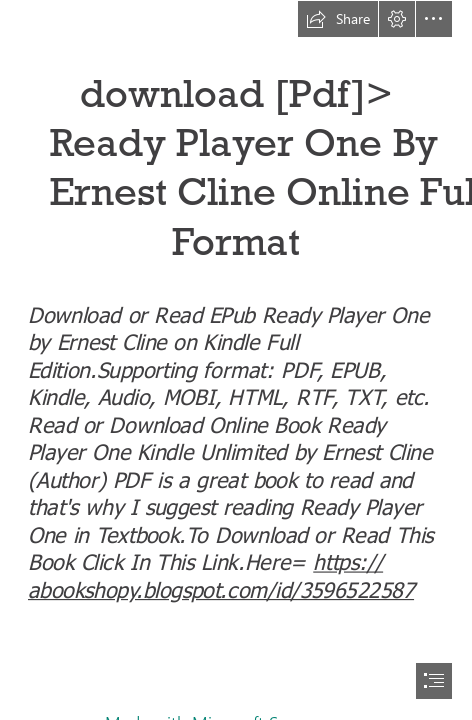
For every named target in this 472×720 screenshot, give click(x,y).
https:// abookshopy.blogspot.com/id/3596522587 (221, 574)
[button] (338, 19)
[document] (236, 360)
